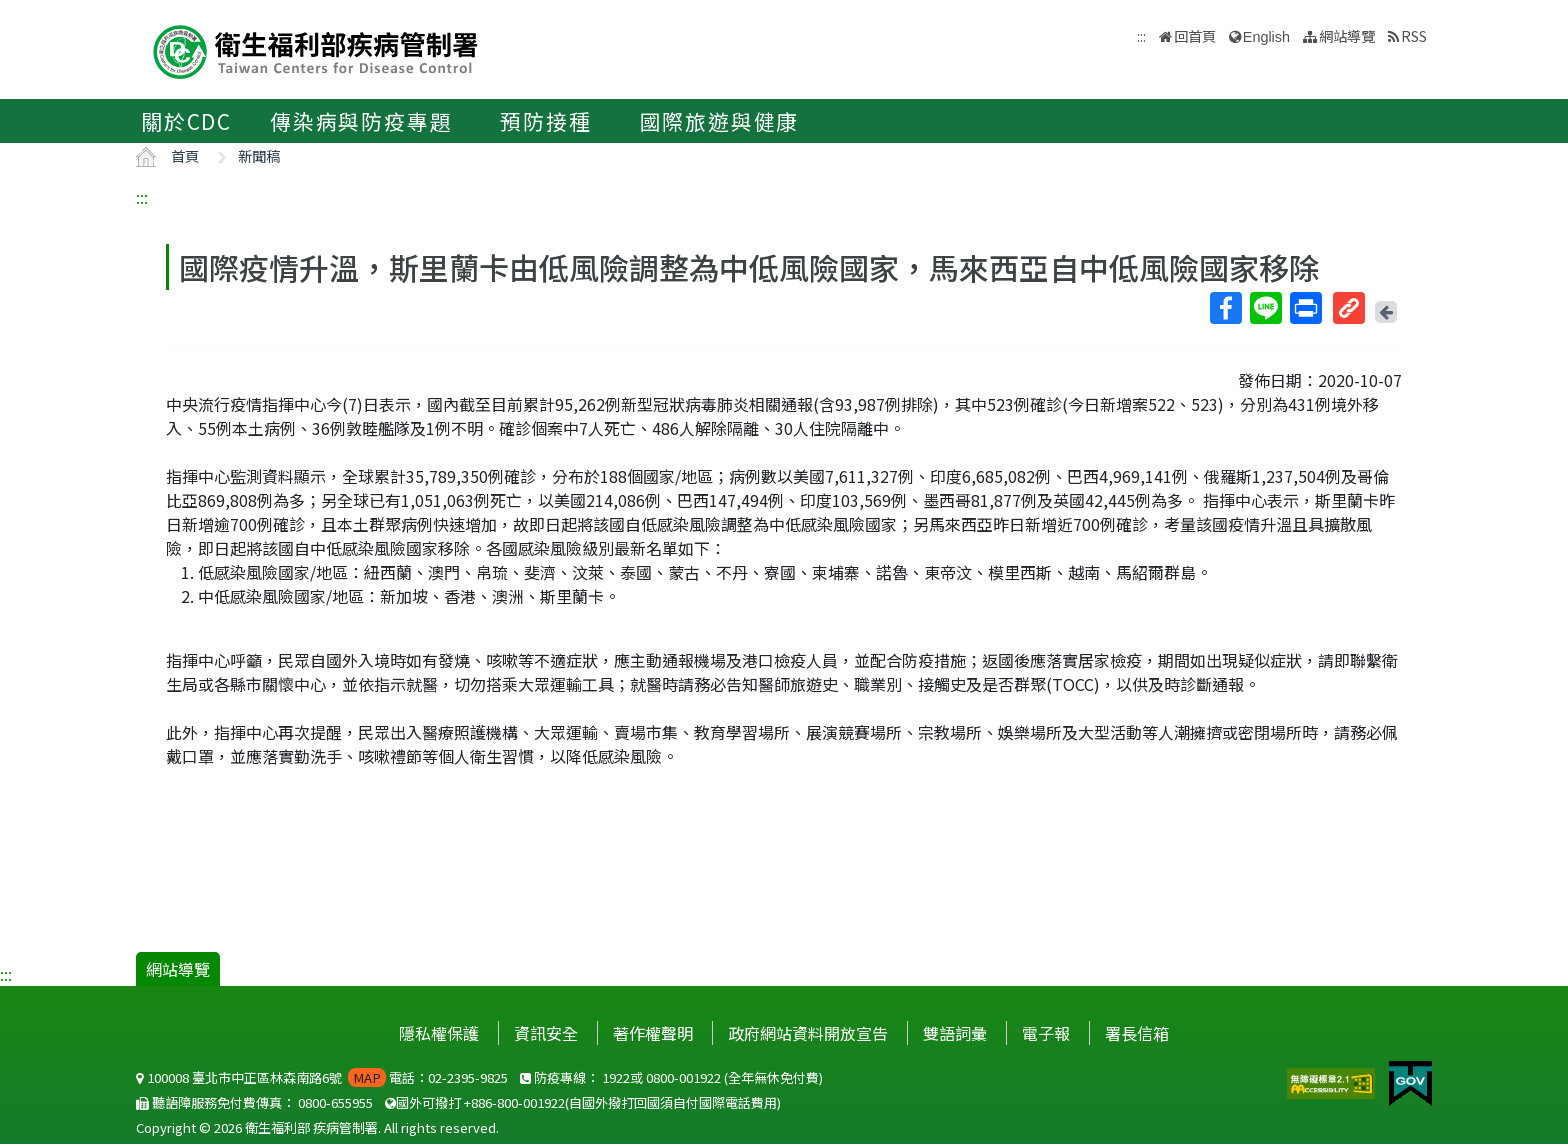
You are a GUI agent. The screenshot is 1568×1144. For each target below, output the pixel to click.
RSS (1414, 35)
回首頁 (1195, 35)
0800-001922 (683, 1077)
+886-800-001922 (514, 1102)
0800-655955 (335, 1102)
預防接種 (545, 121)
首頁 (185, 155)
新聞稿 (259, 155)
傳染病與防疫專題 (361, 121)
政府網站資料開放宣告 (808, 1033)
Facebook (1225, 308)
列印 (1305, 308)
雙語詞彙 (955, 1033)
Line (1265, 308)
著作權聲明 (653, 1033)
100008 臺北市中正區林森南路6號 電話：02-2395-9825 (322, 1077)
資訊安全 (546, 1033)
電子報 (1046, 1033)
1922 (616, 1077)
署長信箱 (1137, 1033)
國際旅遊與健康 (720, 121)
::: (142, 197)
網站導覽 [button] (1347, 35)
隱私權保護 (439, 1033)
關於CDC (186, 121)
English (1266, 37)
